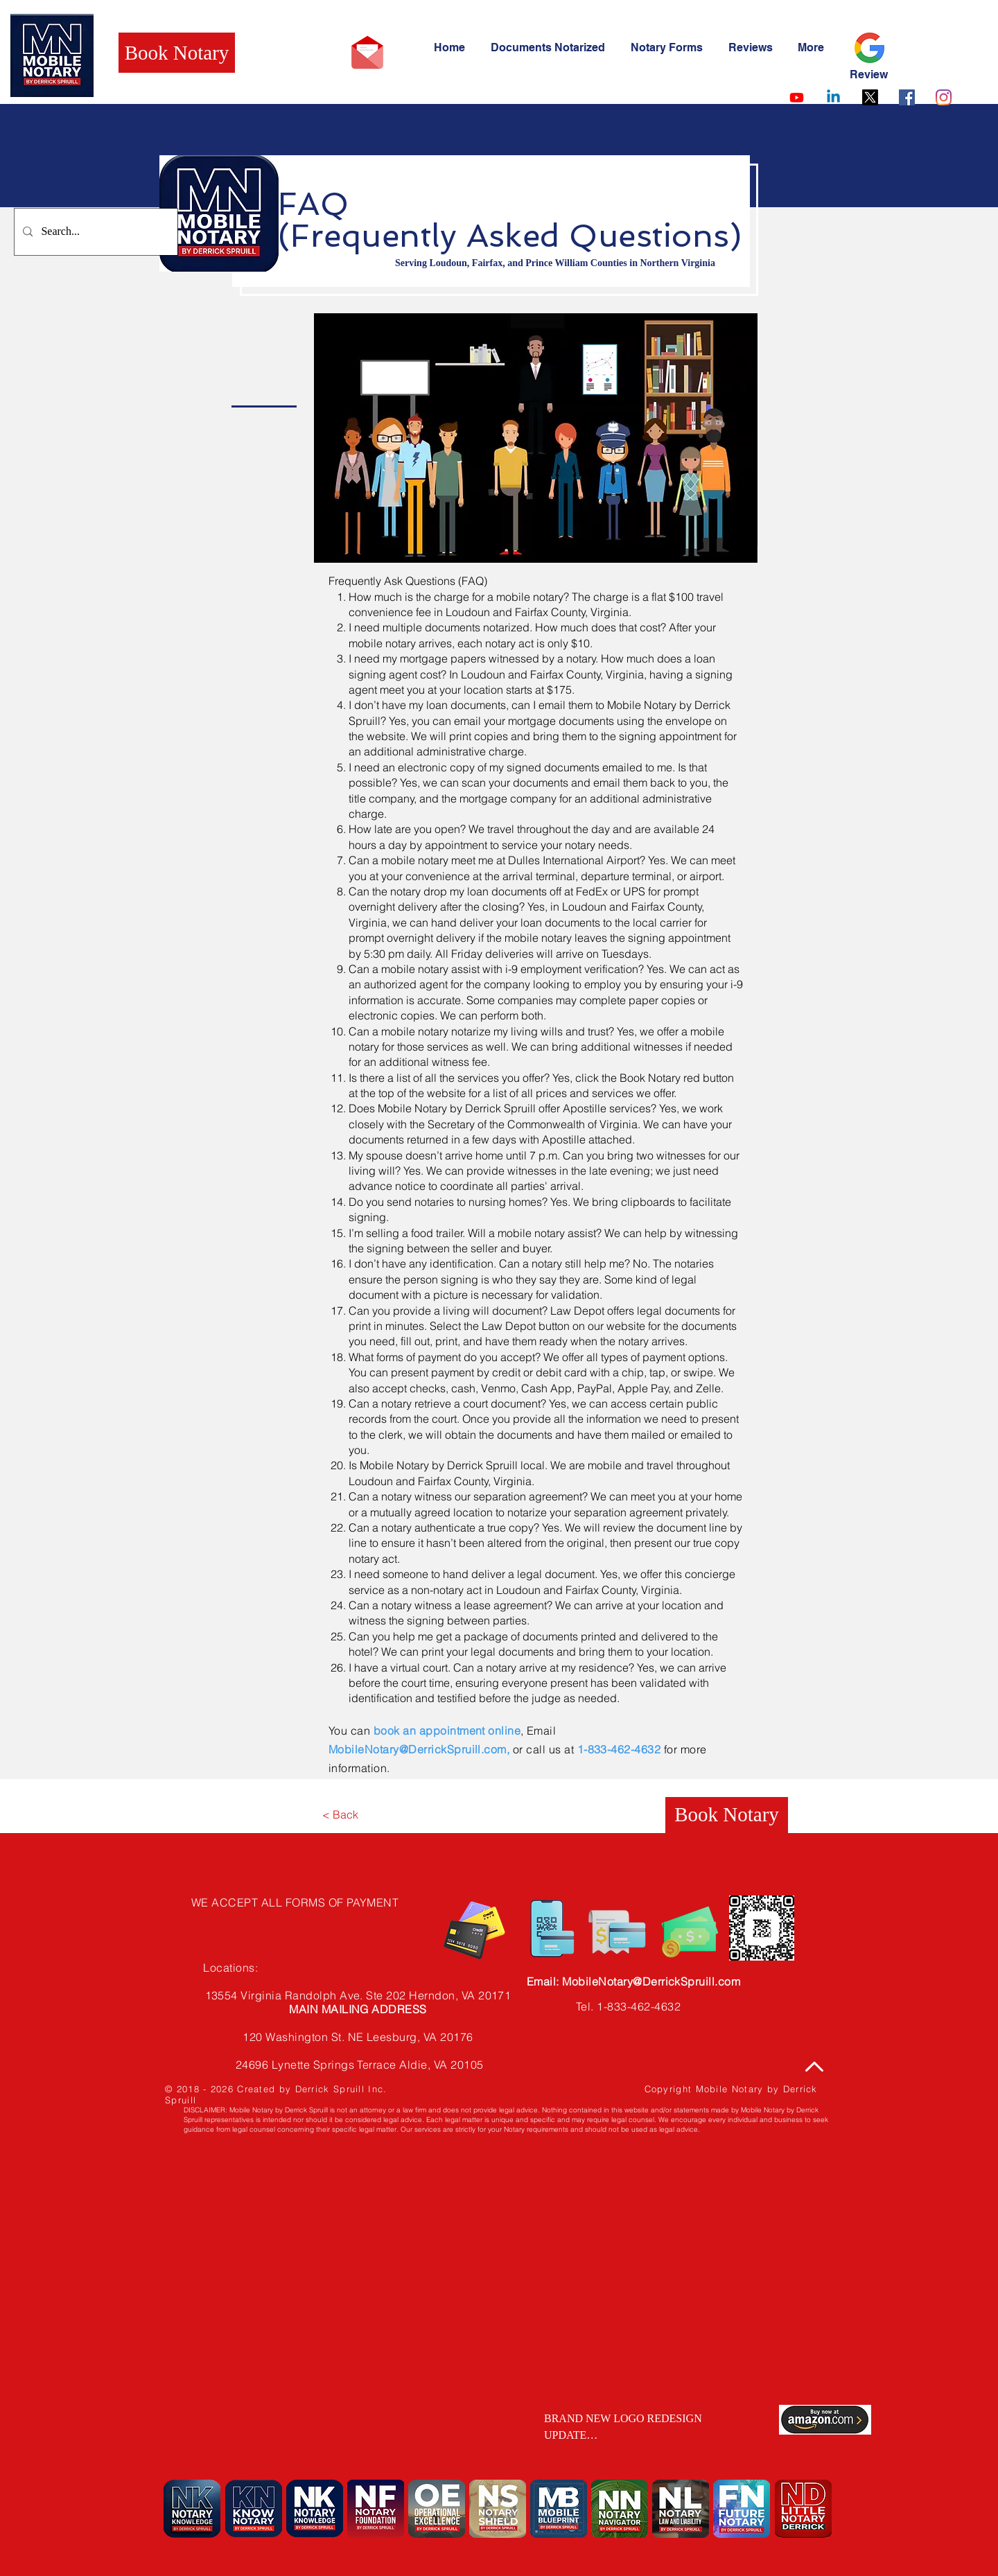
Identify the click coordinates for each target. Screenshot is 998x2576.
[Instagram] (944, 97)
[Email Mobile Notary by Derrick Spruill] (367, 53)
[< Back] (339, 1815)
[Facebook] (907, 97)
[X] (870, 97)
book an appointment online (447, 1730)
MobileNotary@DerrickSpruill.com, (421, 1749)
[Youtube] (797, 97)
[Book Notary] (177, 53)
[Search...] (94, 232)
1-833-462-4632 (619, 1749)
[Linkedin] (833, 97)
